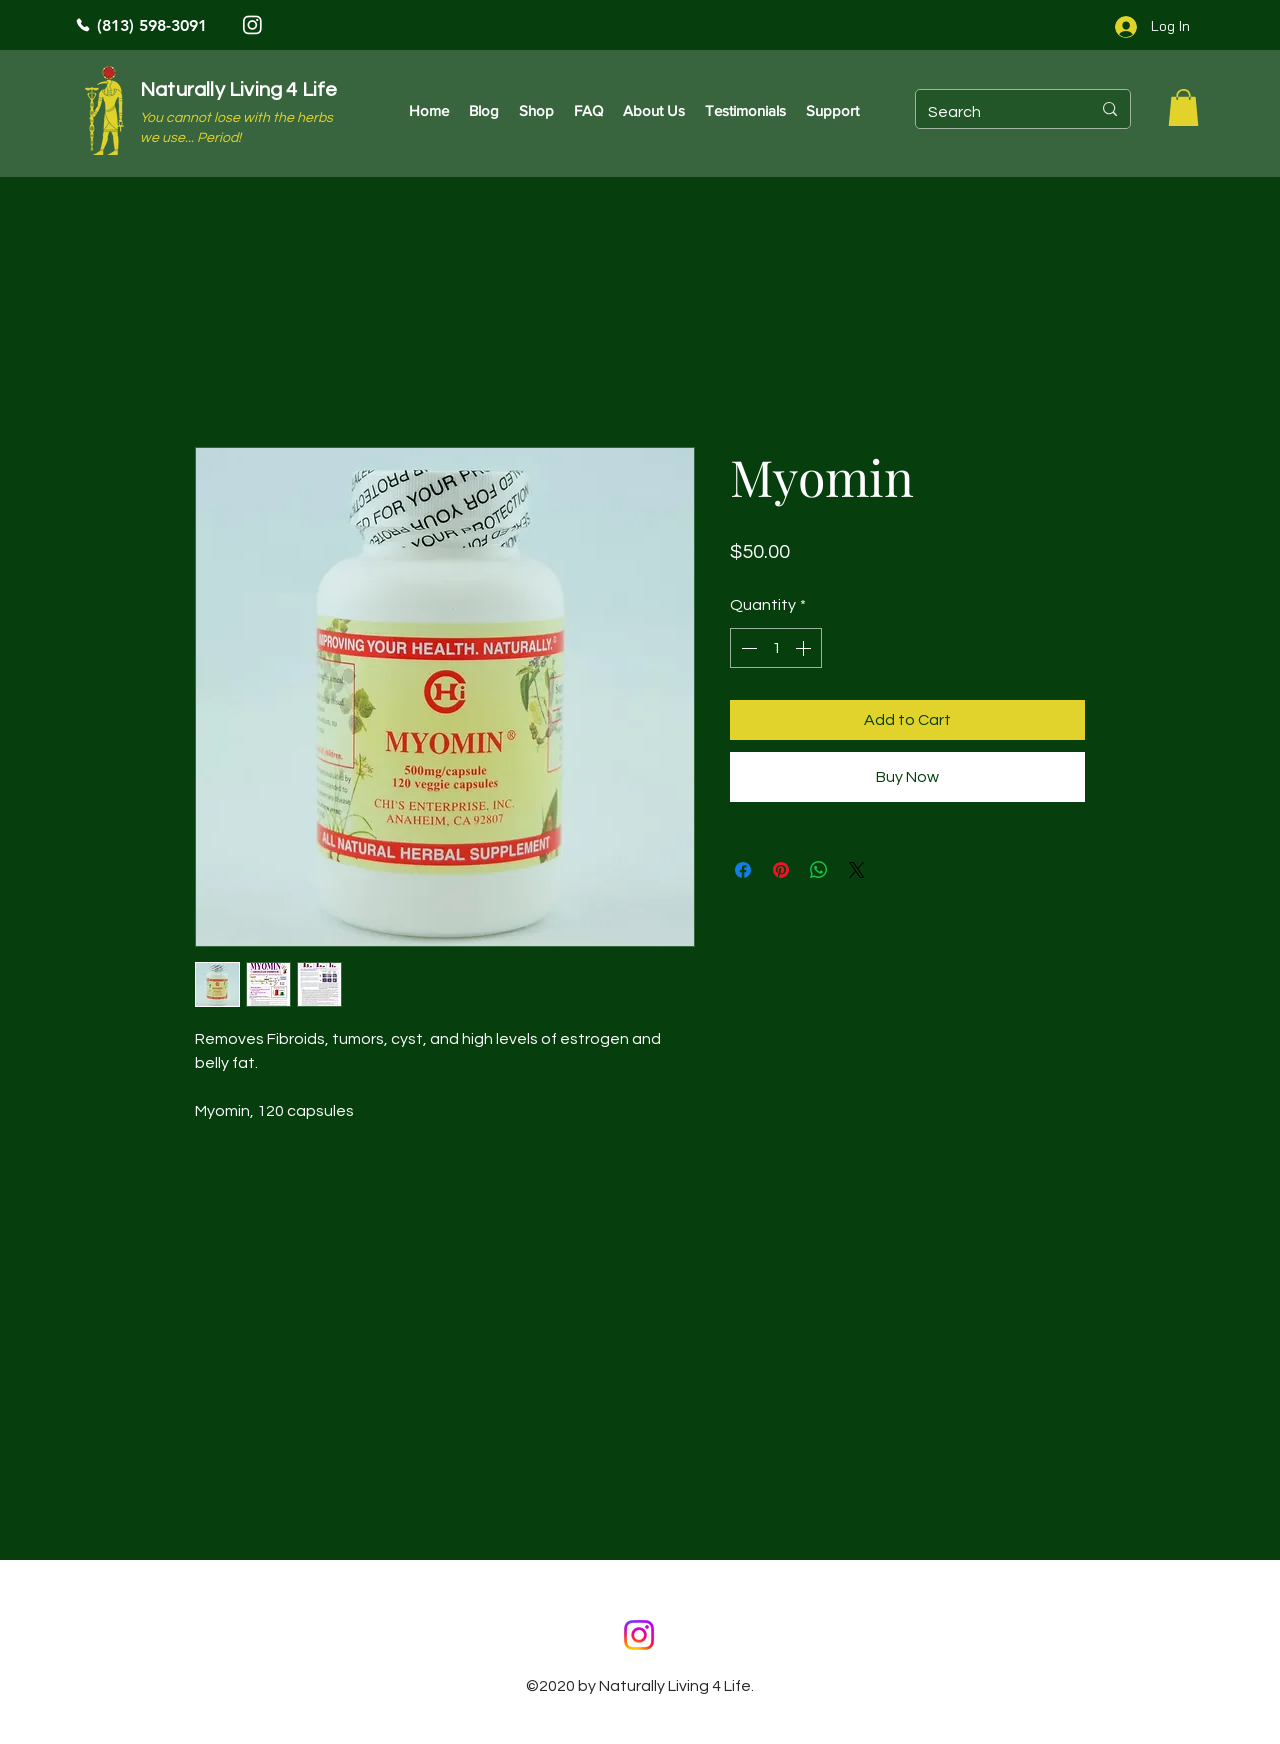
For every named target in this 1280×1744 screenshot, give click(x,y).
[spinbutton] (776, 648)
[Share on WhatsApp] (819, 870)
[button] (1183, 107)
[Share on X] (857, 870)
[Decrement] (747, 648)
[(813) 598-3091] (210, 25)
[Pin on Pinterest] (781, 870)
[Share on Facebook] (743, 870)
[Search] (994, 112)
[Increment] (805, 648)
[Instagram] (252, 24)
